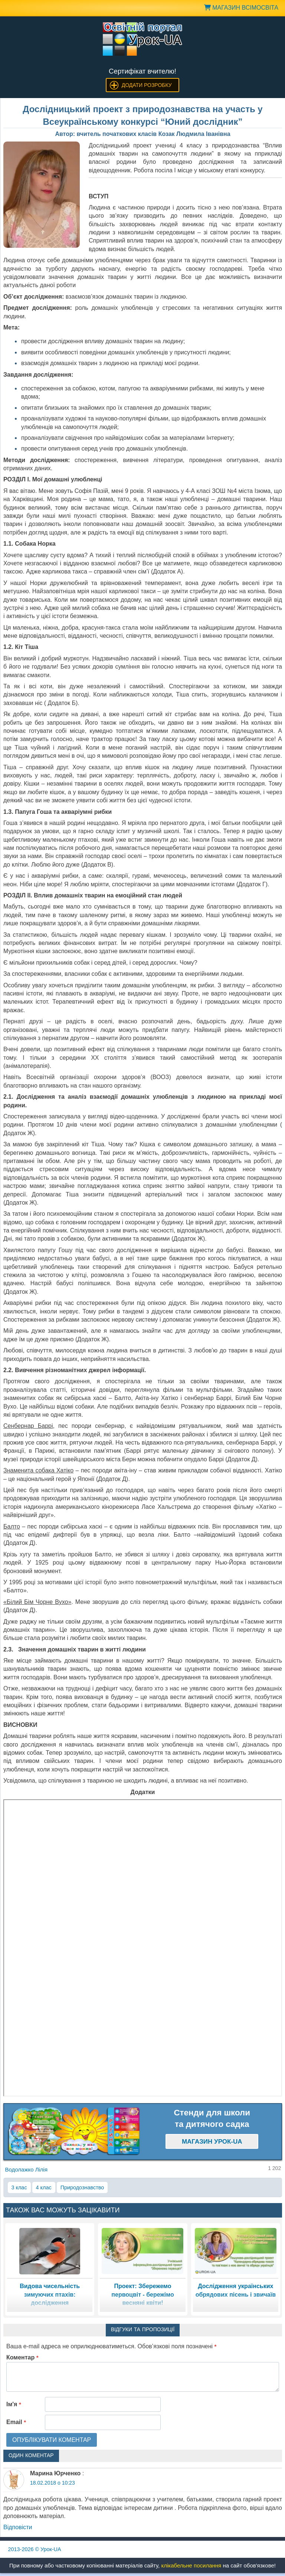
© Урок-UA (34, 2549)
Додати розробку (147, 85)
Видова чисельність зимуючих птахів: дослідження (50, 2294)
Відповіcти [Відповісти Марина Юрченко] (17, 2527)
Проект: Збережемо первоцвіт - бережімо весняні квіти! (142, 2294)
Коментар (22, 2357)
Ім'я (13, 2404)
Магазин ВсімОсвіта (241, 7)
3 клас (19, 2187)
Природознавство (82, 2187)
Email (16, 2422)
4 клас (44, 2187)
